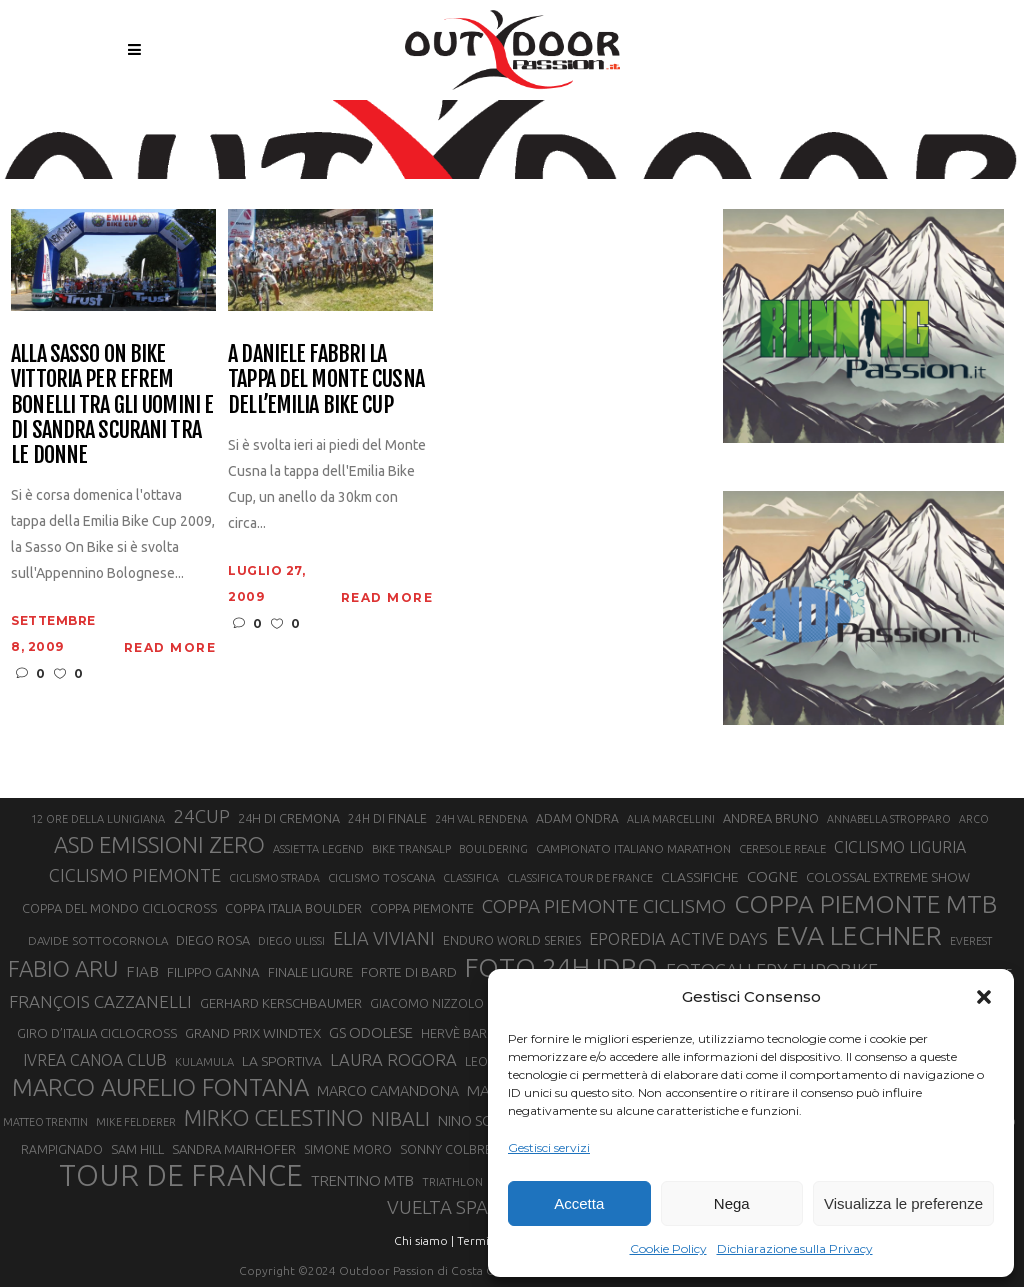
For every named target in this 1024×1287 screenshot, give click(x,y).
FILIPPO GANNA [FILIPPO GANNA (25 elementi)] (213, 972)
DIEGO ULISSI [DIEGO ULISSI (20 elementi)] (291, 941)
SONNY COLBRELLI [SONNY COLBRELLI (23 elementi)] (453, 1149)
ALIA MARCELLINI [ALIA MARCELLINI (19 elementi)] (671, 819)
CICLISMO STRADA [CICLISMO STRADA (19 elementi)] (274, 878)
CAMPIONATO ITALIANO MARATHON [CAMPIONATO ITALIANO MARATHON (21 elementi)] (633, 848)
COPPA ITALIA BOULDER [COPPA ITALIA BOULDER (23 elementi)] (293, 908)
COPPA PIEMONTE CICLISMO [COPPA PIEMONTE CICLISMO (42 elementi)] (604, 906)
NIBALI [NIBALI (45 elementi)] (400, 1119)
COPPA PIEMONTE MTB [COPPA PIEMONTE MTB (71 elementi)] (865, 904)
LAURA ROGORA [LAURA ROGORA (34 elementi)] (393, 1059)
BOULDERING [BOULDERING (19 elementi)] (493, 849)
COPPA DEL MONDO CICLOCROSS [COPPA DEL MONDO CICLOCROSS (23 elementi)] (119, 908)
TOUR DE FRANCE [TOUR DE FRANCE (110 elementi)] (181, 1176)
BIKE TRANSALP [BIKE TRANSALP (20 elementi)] (411, 849)
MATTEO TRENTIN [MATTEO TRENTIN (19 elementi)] (45, 1122)
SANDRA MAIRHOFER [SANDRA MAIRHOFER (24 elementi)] (234, 1149)
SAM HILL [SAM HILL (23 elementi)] (137, 1149)
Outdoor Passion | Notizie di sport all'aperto (461, 127)
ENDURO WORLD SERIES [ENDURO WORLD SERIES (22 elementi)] (512, 940)
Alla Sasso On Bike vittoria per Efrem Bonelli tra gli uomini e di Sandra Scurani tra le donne (112, 404)
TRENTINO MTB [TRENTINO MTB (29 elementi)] (362, 1180)
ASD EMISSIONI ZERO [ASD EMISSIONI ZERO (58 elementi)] (159, 844)
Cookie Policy (668, 1248)
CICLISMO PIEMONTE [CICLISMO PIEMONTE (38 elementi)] (135, 875)
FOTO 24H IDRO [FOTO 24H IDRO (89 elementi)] (561, 967)
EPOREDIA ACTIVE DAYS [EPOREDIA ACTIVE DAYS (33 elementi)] (678, 939)
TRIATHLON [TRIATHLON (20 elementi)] (452, 1182)
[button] (984, 997)
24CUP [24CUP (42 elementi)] (201, 816)
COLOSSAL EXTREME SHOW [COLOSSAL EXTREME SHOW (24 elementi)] (888, 877)
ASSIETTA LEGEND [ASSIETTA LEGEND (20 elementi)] (318, 849)
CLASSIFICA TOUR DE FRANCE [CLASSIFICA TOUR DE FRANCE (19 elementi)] (580, 878)
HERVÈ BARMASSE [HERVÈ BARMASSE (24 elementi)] (474, 1033)
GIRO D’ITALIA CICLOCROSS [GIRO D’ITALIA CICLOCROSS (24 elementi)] (97, 1033)
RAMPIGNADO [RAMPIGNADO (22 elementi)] (62, 1149)
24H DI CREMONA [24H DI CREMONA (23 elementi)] (289, 818)
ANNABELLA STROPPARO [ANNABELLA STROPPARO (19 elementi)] (889, 819)
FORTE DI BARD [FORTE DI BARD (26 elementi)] (409, 972)
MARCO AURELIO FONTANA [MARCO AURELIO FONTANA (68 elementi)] (160, 1088)
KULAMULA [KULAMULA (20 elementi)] (204, 1062)
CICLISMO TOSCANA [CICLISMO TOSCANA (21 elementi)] (381, 877)
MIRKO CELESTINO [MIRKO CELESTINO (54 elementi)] (273, 1118)
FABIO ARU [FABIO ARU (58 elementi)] (63, 968)
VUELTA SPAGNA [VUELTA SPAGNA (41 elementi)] (456, 1207)
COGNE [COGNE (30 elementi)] (772, 876)
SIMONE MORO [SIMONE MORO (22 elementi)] (348, 1149)
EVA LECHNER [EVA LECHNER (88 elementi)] (859, 935)
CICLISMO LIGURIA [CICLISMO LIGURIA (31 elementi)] (900, 847)
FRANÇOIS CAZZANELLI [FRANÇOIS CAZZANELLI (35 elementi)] (100, 1001)
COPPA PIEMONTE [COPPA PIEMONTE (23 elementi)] (422, 908)
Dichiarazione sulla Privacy (795, 1248)
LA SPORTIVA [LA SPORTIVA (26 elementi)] (282, 1061)
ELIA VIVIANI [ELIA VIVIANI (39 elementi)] (384, 938)
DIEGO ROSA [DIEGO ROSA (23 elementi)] (213, 940)
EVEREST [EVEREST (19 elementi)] (971, 941)
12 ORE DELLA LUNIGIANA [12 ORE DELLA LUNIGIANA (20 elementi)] (98, 819)
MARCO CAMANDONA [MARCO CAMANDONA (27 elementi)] (388, 1091)
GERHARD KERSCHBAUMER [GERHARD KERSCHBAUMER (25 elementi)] (281, 1003)
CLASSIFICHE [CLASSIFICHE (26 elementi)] (700, 877)
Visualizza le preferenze (903, 1203)
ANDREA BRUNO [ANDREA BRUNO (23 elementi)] (771, 818)
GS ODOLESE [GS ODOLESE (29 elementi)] (371, 1032)
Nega (732, 1203)
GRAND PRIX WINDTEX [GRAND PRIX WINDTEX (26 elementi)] (253, 1033)
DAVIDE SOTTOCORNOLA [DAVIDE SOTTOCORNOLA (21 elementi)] (98, 940)
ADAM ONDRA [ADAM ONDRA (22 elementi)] (577, 818)
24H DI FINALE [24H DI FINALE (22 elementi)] (387, 818)
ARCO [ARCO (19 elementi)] (974, 819)
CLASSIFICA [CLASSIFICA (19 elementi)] (471, 878)
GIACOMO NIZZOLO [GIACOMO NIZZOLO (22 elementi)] (427, 1003)
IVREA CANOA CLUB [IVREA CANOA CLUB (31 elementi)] (95, 1060)
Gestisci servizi (549, 1147)
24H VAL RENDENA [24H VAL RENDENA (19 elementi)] (481, 819)
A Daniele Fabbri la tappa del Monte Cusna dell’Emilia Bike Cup (326, 379)
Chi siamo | (424, 1240)
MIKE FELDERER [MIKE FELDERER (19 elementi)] (136, 1122)
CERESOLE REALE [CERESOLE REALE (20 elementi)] (782, 849)
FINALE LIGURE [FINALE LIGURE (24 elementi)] (310, 972)
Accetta (579, 1203)
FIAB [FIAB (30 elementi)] (142, 971)
